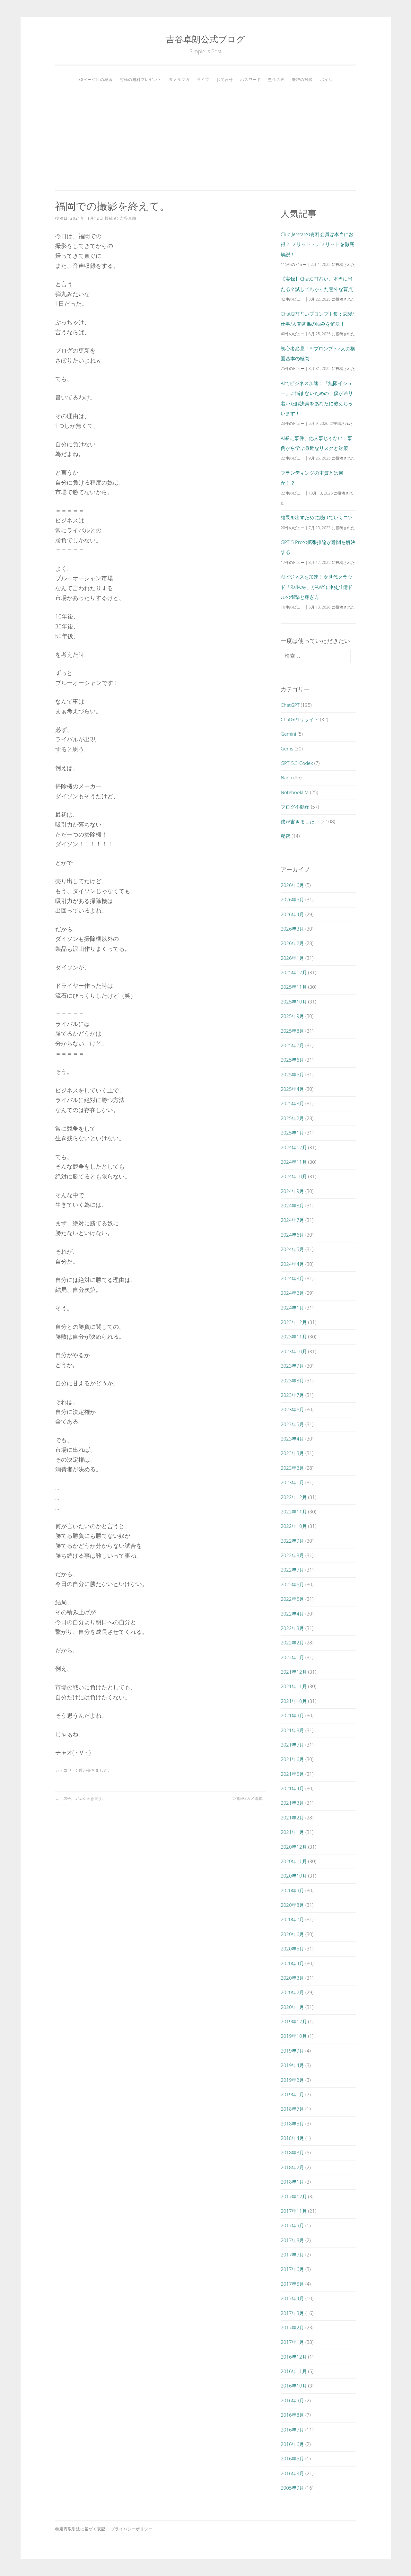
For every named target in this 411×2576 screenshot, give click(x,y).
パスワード (250, 79)
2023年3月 (292, 1453)
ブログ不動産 (295, 806)
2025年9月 (292, 1016)
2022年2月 (292, 1642)
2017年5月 (292, 2284)
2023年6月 (292, 1409)
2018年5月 (292, 2123)
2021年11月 (294, 1686)
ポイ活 (326, 79)
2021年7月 (292, 1744)
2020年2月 (292, 1992)
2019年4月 (292, 2065)
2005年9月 (292, 2487)
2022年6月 (292, 1584)
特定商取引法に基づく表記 (80, 2529)
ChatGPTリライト (300, 719)
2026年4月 (292, 914)
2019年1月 (292, 2094)
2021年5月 (292, 1774)
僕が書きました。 (95, 1770)
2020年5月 (292, 1948)
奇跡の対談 (302, 79)
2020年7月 (292, 1919)
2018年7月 (292, 2109)
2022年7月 (292, 1569)
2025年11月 (294, 987)
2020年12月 (294, 1847)
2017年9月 (292, 2225)
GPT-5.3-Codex (297, 763)
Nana (286, 777)
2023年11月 (294, 1336)
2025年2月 (292, 1118)
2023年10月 (294, 1351)
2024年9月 (292, 1191)
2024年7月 (292, 1220)
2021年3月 (292, 1803)
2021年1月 (292, 1832)
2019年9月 (292, 2050)
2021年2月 (292, 1817)
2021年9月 (292, 1715)
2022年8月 (292, 1555)
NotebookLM (295, 792)
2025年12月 (294, 972)
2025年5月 (292, 1074)
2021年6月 (292, 1759)
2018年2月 (292, 2167)
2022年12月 (294, 1497)
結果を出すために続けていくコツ (317, 517)
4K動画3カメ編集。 (249, 1798)
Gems (287, 748)
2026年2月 (292, 943)
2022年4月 (292, 1613)
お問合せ (224, 79)
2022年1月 (292, 1657)
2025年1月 (292, 1132)
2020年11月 (294, 1861)
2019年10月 (294, 2036)
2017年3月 (292, 2313)
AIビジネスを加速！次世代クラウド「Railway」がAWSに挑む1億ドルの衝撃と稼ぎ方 (316, 587)
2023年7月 (292, 1395)
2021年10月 (294, 1701)
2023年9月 (292, 1365)
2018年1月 (292, 2181)
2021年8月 (292, 1730)
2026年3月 (292, 928)
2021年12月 (294, 1672)
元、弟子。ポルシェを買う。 (80, 1798)
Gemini (288, 734)
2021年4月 (292, 1788)
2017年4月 (292, 2298)
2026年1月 (292, 958)
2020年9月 (292, 1890)
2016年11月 (294, 2371)
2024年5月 (292, 1249)
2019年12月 (294, 2021)
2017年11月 (294, 2211)
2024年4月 (292, 1264)
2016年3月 (292, 2473)
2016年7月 (292, 2429)
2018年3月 (292, 2152)
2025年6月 (292, 1059)
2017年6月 (292, 2269)
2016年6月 (292, 2444)
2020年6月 (292, 1934)
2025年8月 (292, 1031)
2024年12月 (294, 1147)
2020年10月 (294, 1875)
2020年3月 (292, 1978)
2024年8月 (292, 1205)
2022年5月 (292, 1599)
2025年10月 (294, 1001)
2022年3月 (292, 1628)
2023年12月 (294, 1322)
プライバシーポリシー (132, 2529)
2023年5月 (292, 1424)
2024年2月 (292, 1293)
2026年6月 (292, 885)
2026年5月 (292, 899)
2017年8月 (292, 2240)
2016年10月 (294, 2385)
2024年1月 (292, 1307)
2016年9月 (292, 2400)
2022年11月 (294, 1511)
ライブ (203, 79)
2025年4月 (292, 1089)
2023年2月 (292, 1468)
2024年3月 (292, 1278)
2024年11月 (294, 1162)
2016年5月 (292, 2458)
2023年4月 (292, 1438)
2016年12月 (294, 2356)
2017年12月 (294, 2196)
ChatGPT (290, 705)
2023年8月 (292, 1380)
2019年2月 (292, 2080)
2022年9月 (292, 1541)
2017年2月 (292, 2327)
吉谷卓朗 (128, 218)
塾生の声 (276, 79)
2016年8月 (292, 2415)
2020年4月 (292, 1963)
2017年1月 (292, 2342)
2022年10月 (294, 1526)
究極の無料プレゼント (141, 79)
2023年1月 (292, 1482)
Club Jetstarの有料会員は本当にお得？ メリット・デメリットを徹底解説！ (317, 244)
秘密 (285, 836)
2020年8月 (292, 1905)
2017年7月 (292, 2254)
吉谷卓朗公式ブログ (205, 39)
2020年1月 (292, 2007)
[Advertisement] (205, 134)
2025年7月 (292, 1045)
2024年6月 (292, 1234)
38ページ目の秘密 (95, 79)
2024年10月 (294, 1176)
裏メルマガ (179, 79)
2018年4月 (292, 2138)
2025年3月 (292, 1103)
